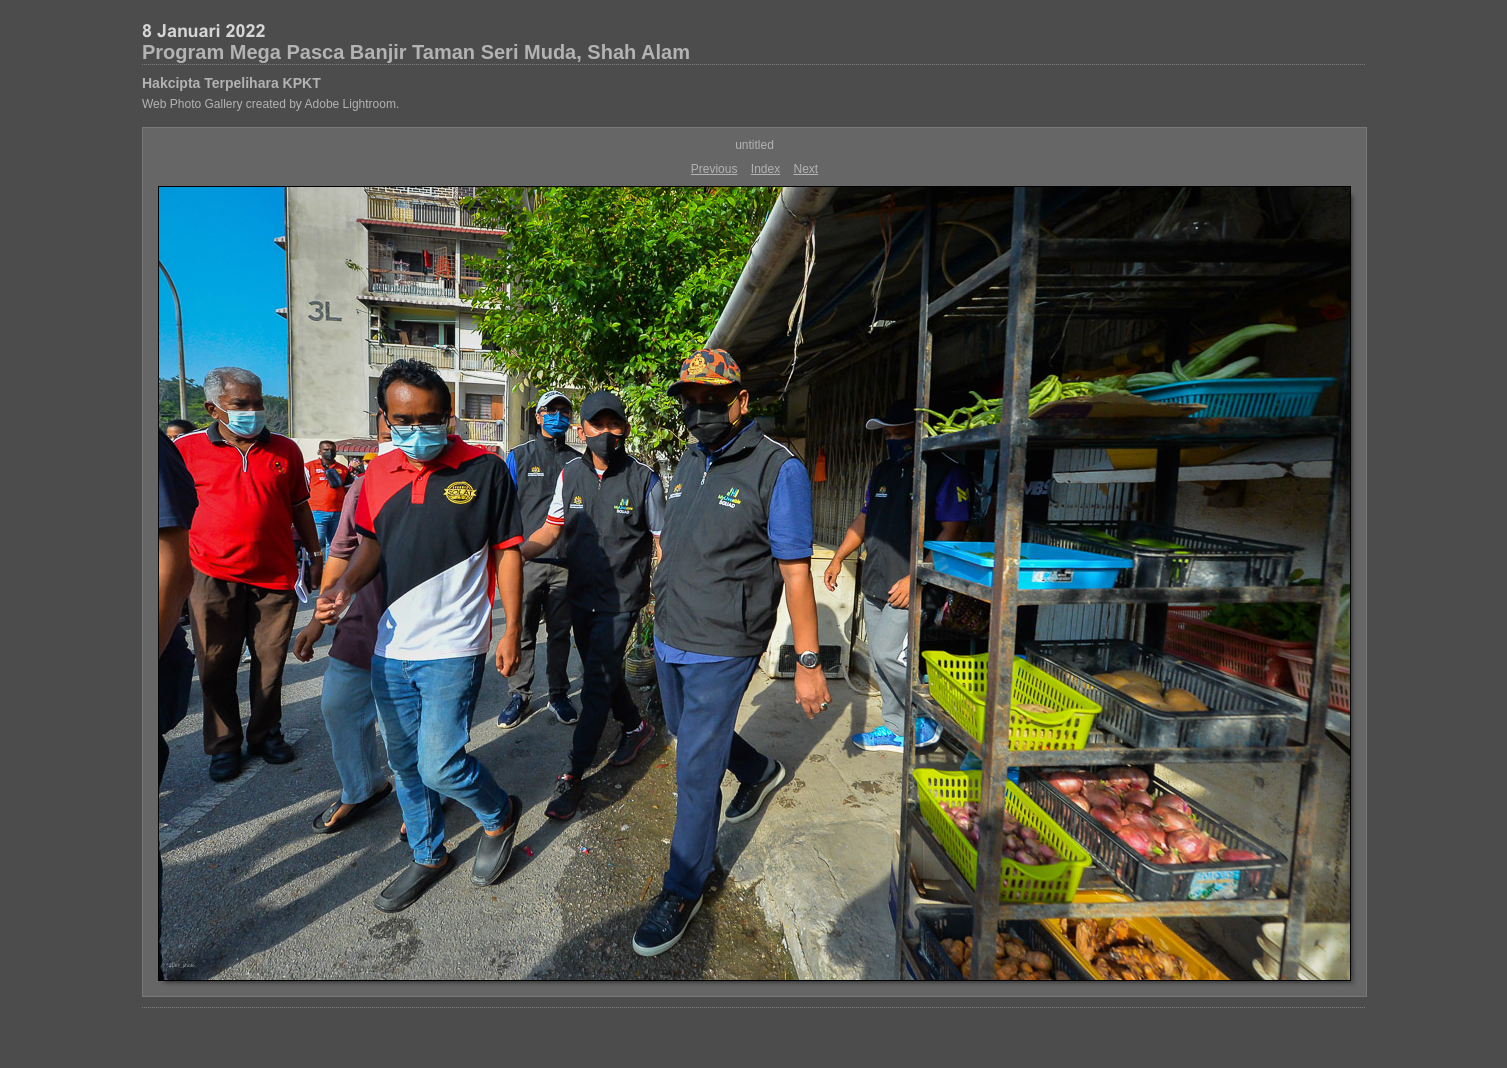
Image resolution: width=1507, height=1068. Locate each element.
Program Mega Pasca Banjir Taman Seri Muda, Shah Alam (416, 52)
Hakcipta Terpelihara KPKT (231, 83)
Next (806, 169)
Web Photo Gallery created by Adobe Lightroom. (270, 104)
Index (765, 169)
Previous (714, 169)
